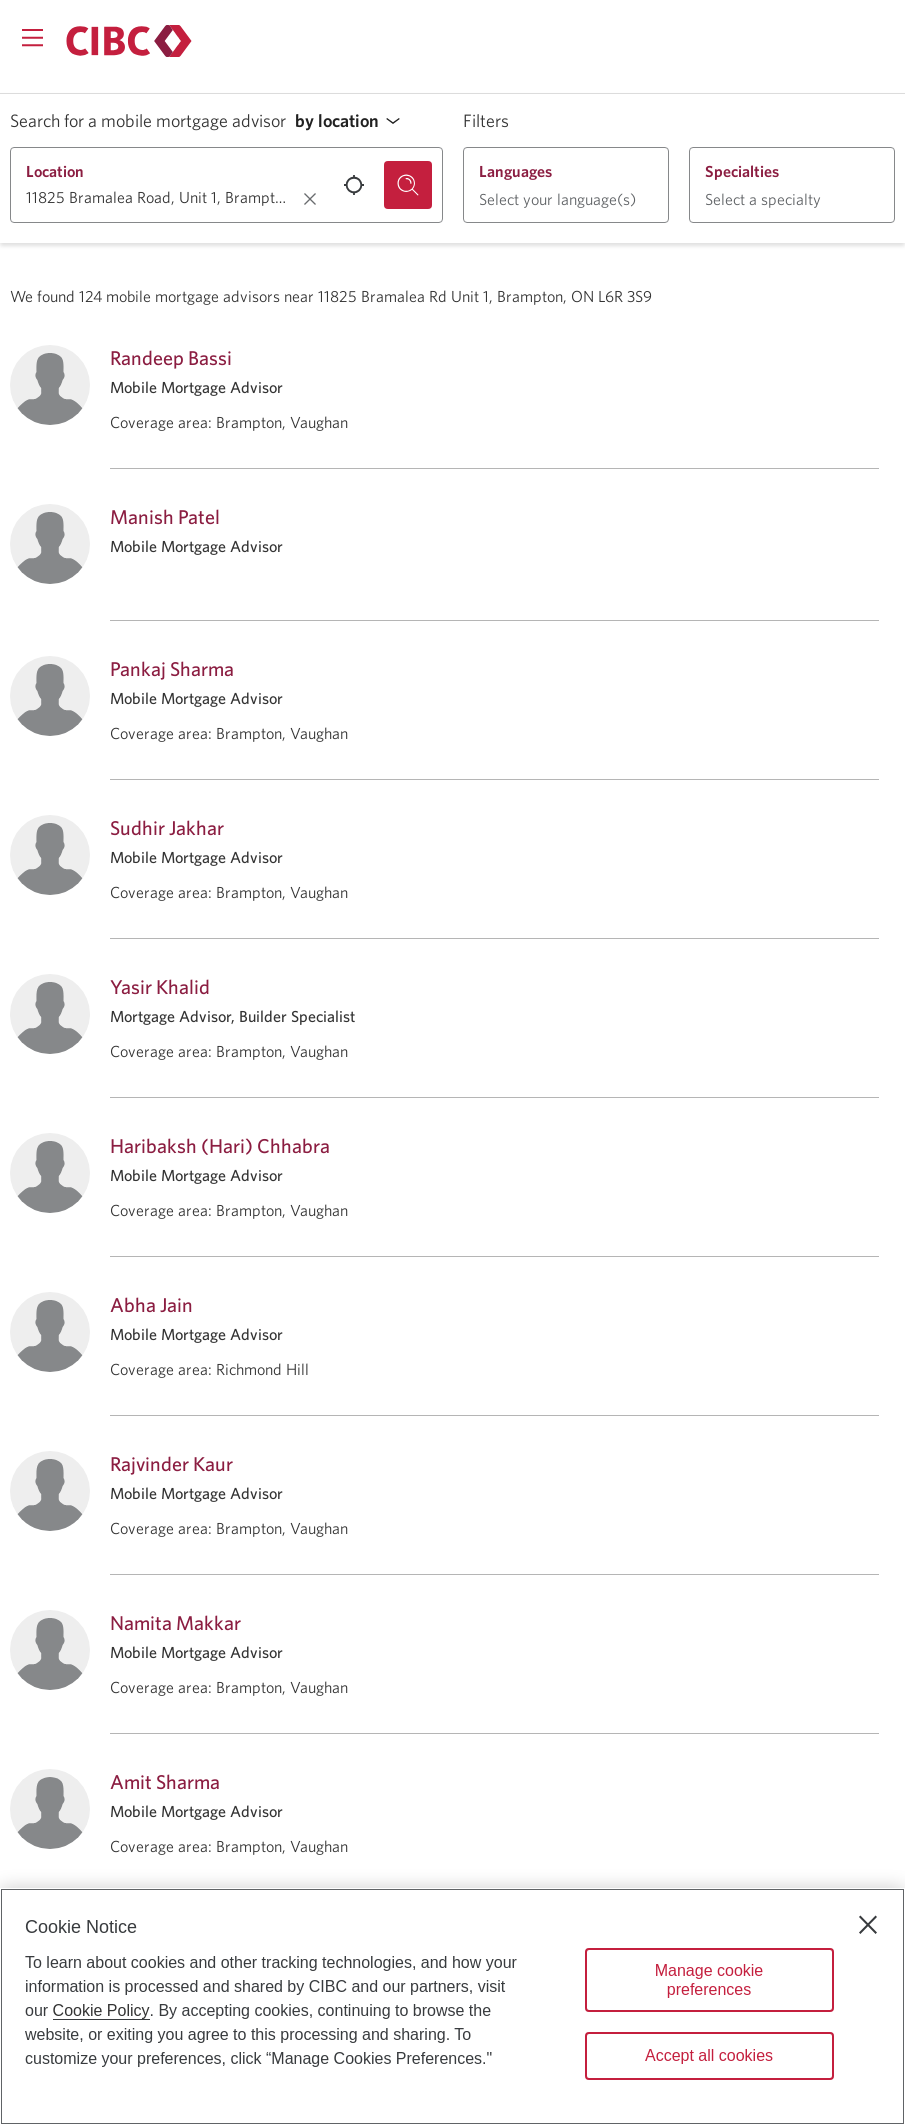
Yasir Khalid (160, 986)
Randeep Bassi (171, 357)
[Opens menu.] (32, 37)
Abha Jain (151, 1304)
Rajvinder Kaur (171, 1463)
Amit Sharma (165, 1781)
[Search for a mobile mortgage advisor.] (408, 185)
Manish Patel (165, 516)
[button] (353, 121)
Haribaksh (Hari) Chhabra (220, 1145)
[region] (452, 2006)
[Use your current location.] (354, 185)
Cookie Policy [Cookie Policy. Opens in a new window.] (101, 2010)
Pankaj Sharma (172, 668)
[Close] (868, 1925)
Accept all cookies (709, 2055)
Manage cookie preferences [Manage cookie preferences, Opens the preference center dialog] (709, 1980)
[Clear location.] (310, 199)
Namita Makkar (175, 1622)
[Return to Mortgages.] (129, 41)
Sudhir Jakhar (167, 827)
